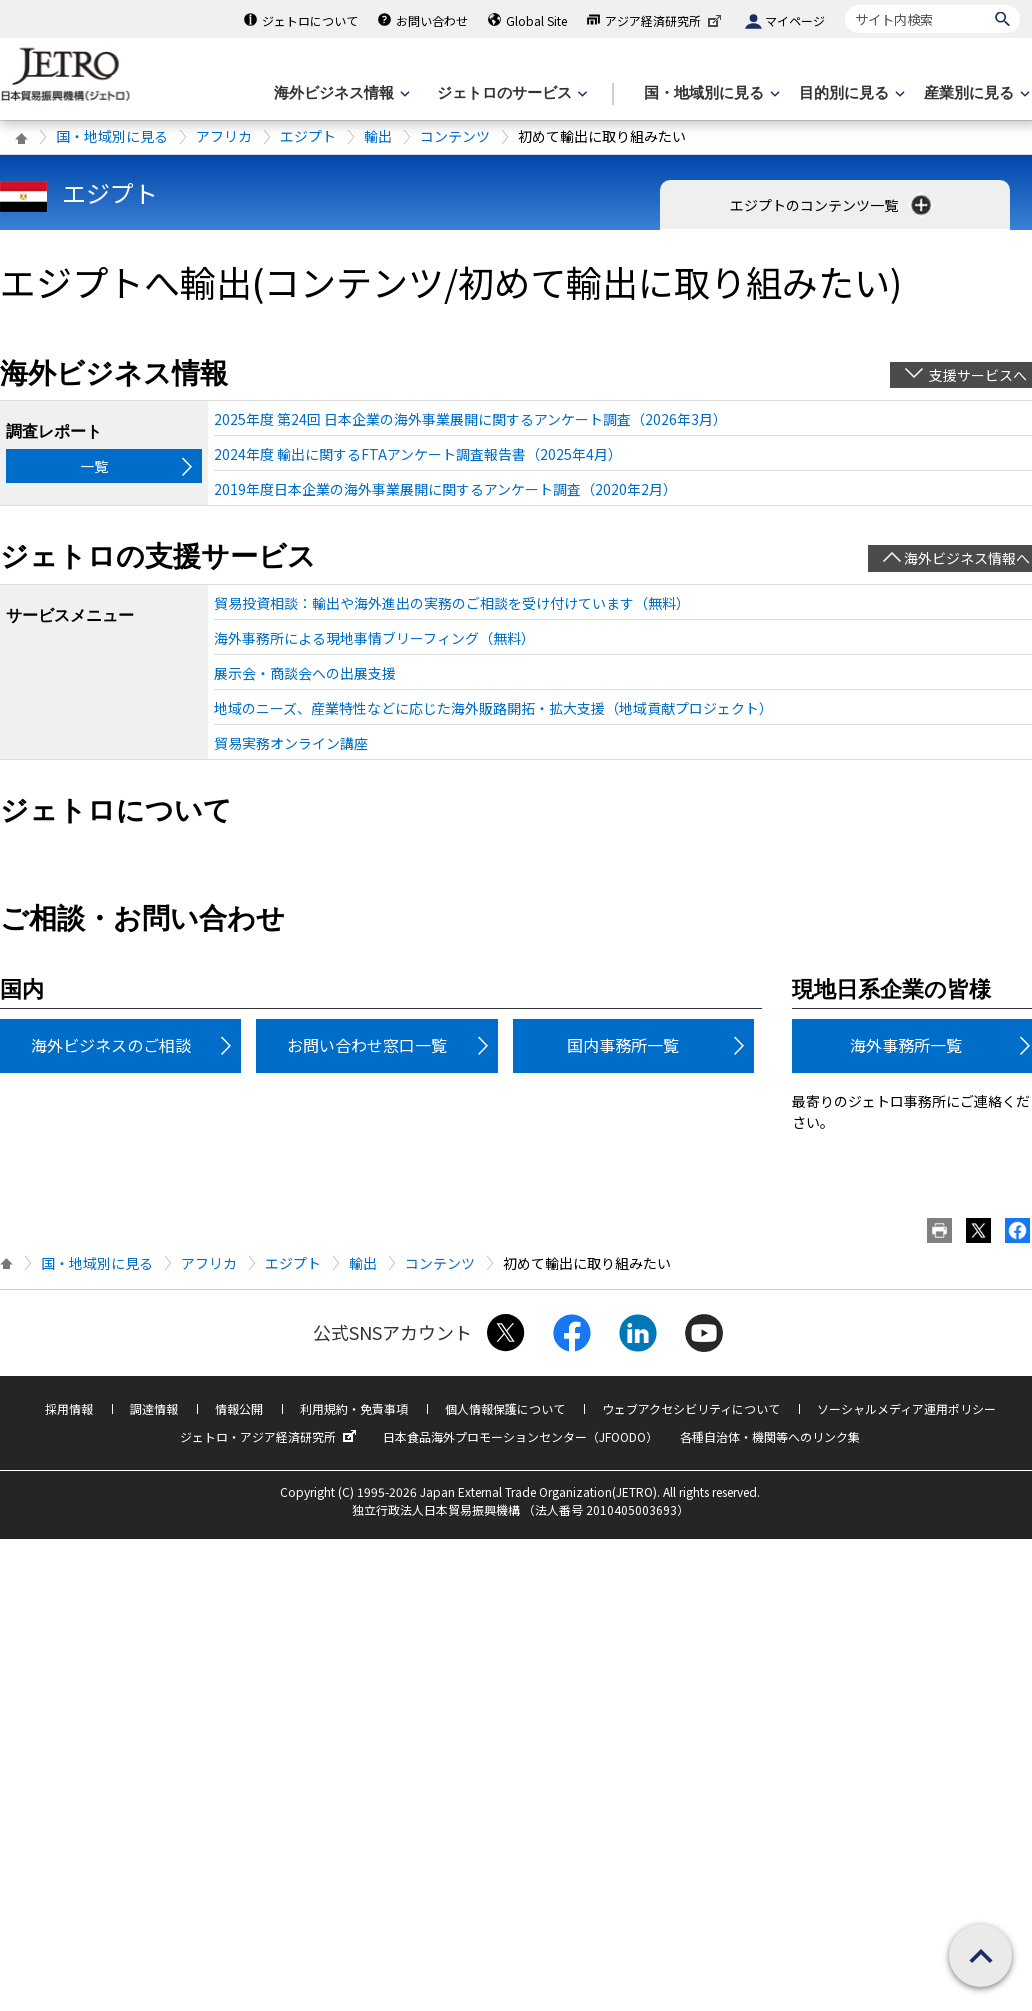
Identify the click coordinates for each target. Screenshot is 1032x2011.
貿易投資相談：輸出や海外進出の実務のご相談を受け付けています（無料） (452, 603)
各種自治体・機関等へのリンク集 (770, 1436)
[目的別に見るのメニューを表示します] (850, 93)
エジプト (308, 136)
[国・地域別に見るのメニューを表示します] (710, 93)
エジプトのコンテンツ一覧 (832, 205)
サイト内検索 (844, 4)
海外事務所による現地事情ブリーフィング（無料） (374, 638)
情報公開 (239, 1408)
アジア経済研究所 (665, 20)
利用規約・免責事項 (354, 1408)
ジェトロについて (310, 20)
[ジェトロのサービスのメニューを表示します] (510, 93)
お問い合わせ (432, 20)
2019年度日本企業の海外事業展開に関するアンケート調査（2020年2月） (445, 489)
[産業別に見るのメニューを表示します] (975, 93)
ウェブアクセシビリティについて (691, 1408)
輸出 (378, 136)
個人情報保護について (505, 1408)
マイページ (795, 20)
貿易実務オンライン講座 (291, 743)
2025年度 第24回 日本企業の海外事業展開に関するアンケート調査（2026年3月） (470, 419)
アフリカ (224, 136)
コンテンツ (455, 136)
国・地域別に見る (112, 136)
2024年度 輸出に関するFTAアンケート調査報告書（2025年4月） (418, 454)
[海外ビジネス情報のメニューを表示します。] (340, 93)
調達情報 (154, 1408)
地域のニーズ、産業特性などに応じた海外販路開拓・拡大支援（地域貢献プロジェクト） (493, 708)
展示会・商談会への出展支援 (305, 673)
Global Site (536, 20)
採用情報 (69, 1408)
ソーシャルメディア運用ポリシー (906, 1408)
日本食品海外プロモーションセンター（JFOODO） (520, 1436)
